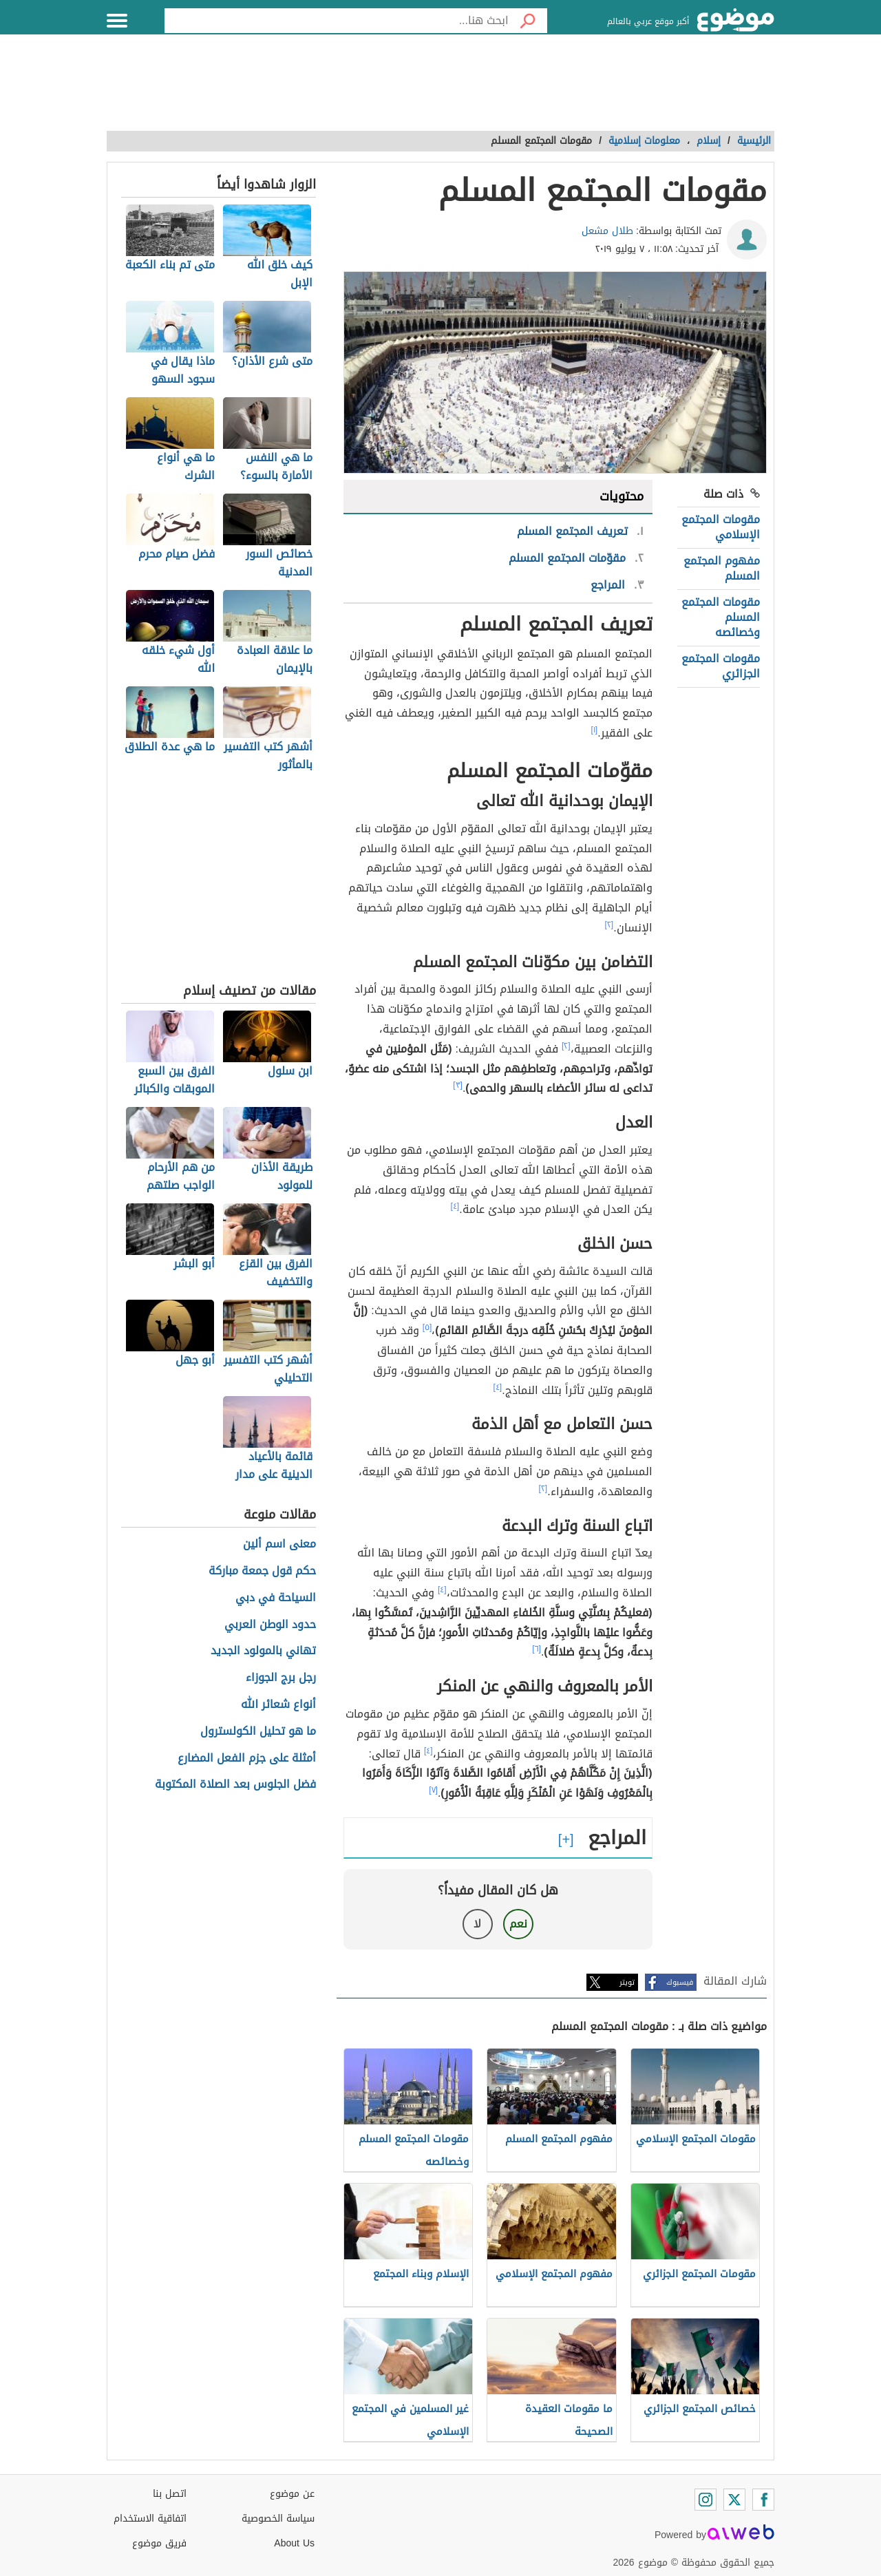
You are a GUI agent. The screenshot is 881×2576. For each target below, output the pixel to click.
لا (477, 1923)
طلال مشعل (607, 231)
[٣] (458, 1084)
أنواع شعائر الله (278, 1705)
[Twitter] (734, 2500)
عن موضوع (292, 2493)
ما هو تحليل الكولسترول (258, 1732)
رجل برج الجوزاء (281, 1678)
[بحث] (528, 20)
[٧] (433, 1789)
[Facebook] (763, 2500)
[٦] (536, 1648)
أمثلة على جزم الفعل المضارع (247, 1759)
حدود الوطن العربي (270, 1625)
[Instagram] (705, 2500)
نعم (518, 1923)
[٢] (609, 924)
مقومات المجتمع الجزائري (720, 666)
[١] (594, 729)
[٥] (427, 1327)
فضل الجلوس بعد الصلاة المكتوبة (235, 1785)
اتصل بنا (170, 2493)
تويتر (627, 1982)
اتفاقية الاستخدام (150, 2518)
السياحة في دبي (275, 1598)
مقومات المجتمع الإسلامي (720, 527)
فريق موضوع (159, 2543)
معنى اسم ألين (279, 1544)
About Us (294, 2543)
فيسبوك (679, 1982)
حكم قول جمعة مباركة (262, 1571)
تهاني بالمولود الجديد (263, 1651)
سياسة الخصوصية (278, 2518)
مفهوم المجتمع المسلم (721, 568)
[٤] (455, 1206)
